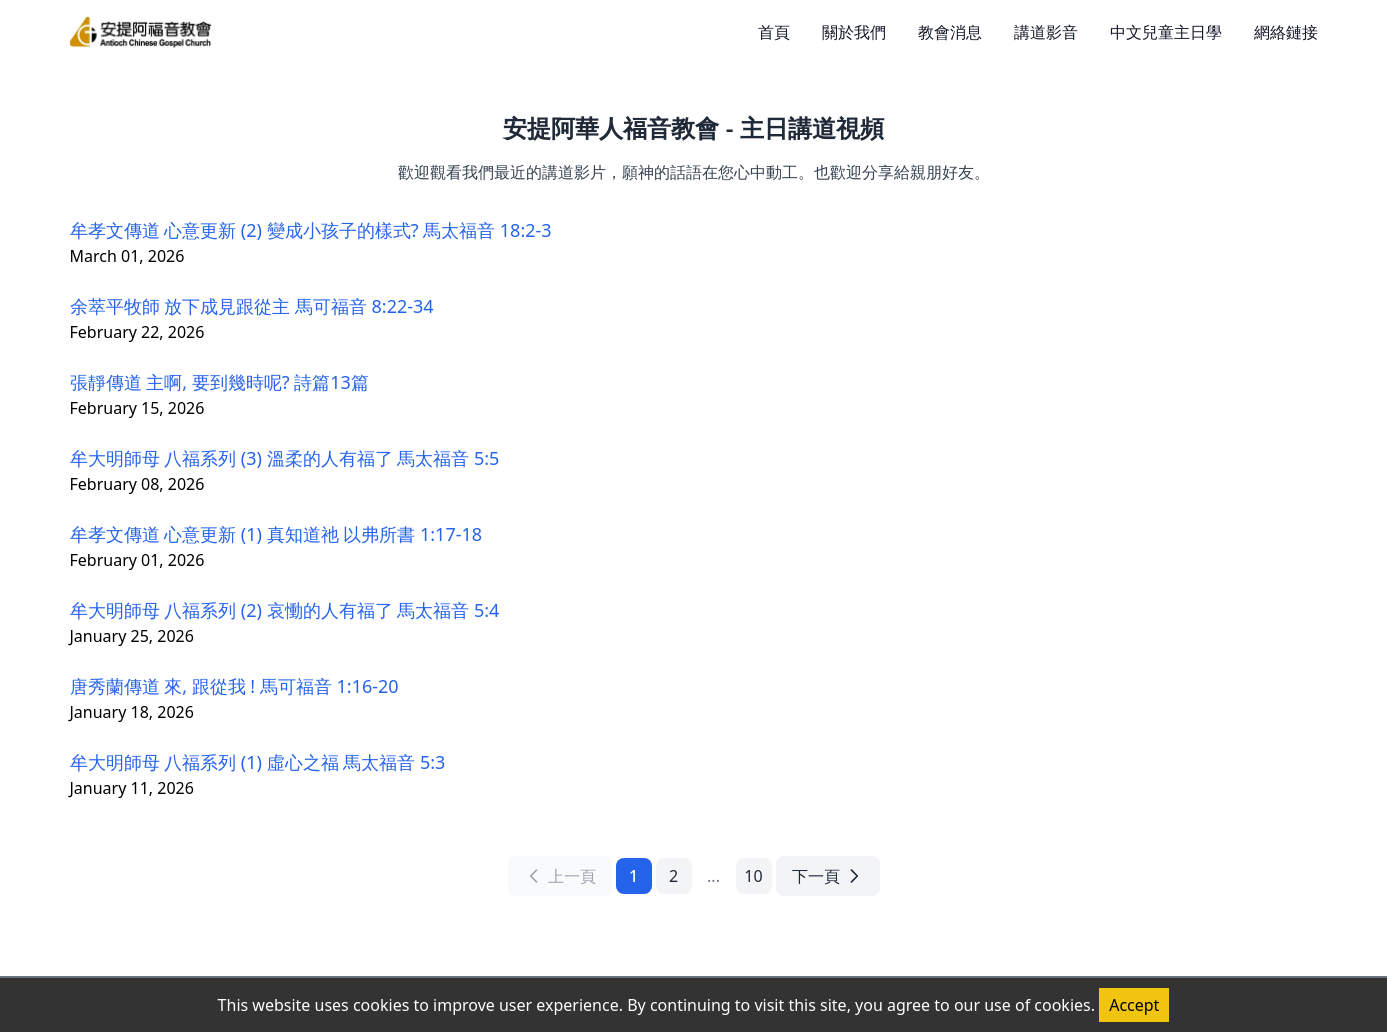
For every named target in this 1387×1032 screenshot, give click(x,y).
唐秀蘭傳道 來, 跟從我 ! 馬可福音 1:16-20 (234, 686)
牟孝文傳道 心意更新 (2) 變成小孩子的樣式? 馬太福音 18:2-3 (311, 230)
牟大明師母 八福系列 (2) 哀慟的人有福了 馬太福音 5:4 (285, 610)
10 (753, 876)
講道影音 (1046, 32)
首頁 (774, 32)
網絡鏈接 (1286, 32)
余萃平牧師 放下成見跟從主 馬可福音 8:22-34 (252, 306)
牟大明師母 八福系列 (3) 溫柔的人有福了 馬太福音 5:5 (285, 458)
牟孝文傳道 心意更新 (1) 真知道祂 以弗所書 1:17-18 (276, 534)
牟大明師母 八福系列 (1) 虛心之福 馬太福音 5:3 (258, 762)
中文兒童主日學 (1166, 32)
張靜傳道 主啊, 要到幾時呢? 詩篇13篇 (219, 382)
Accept (1134, 1005)
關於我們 (854, 32)
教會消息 (950, 32)
